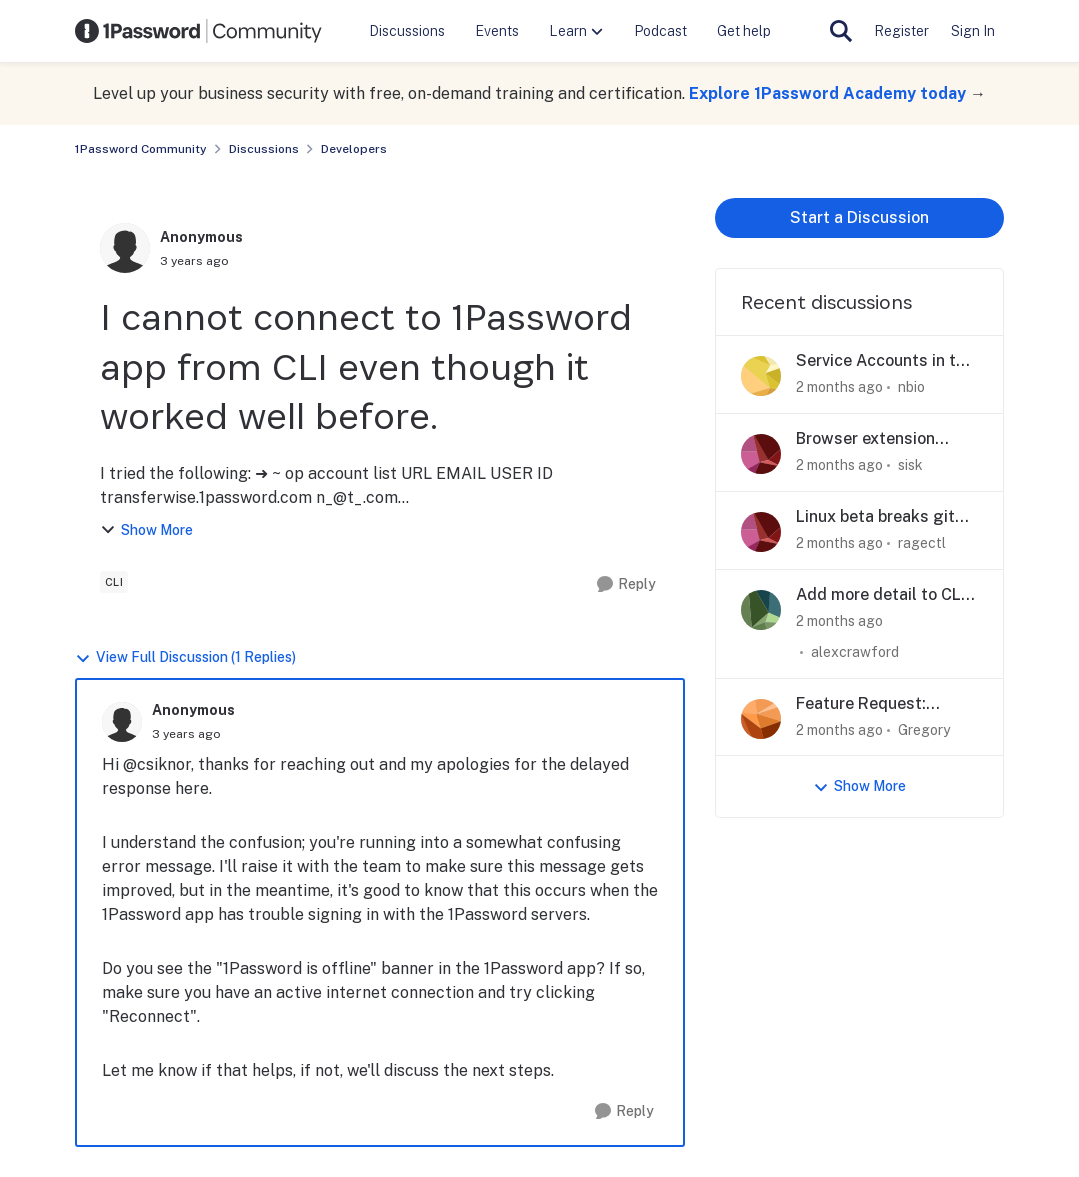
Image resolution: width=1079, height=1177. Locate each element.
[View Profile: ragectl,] (761, 532)
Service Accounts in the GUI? (885, 361)
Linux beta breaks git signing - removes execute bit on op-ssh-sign (879, 517)
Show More (146, 530)
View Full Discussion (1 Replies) (185, 657)
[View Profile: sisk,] (761, 454)
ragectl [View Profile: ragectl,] (922, 543)
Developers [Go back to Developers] (354, 149)
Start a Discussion (859, 217)
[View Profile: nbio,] (761, 376)
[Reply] (626, 584)
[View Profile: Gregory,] (761, 719)
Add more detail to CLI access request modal (880, 595)
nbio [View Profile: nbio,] (911, 387)
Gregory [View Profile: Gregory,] (924, 729)
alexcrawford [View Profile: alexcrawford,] (855, 652)
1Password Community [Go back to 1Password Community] (141, 149)
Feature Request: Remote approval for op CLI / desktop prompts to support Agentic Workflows (883, 704)
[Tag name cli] (114, 582)
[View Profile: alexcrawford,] (761, 610)
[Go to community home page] (199, 31)
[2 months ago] (839, 387)
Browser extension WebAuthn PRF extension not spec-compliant (870, 439)
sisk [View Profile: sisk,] (910, 465)
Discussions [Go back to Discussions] (264, 149)
